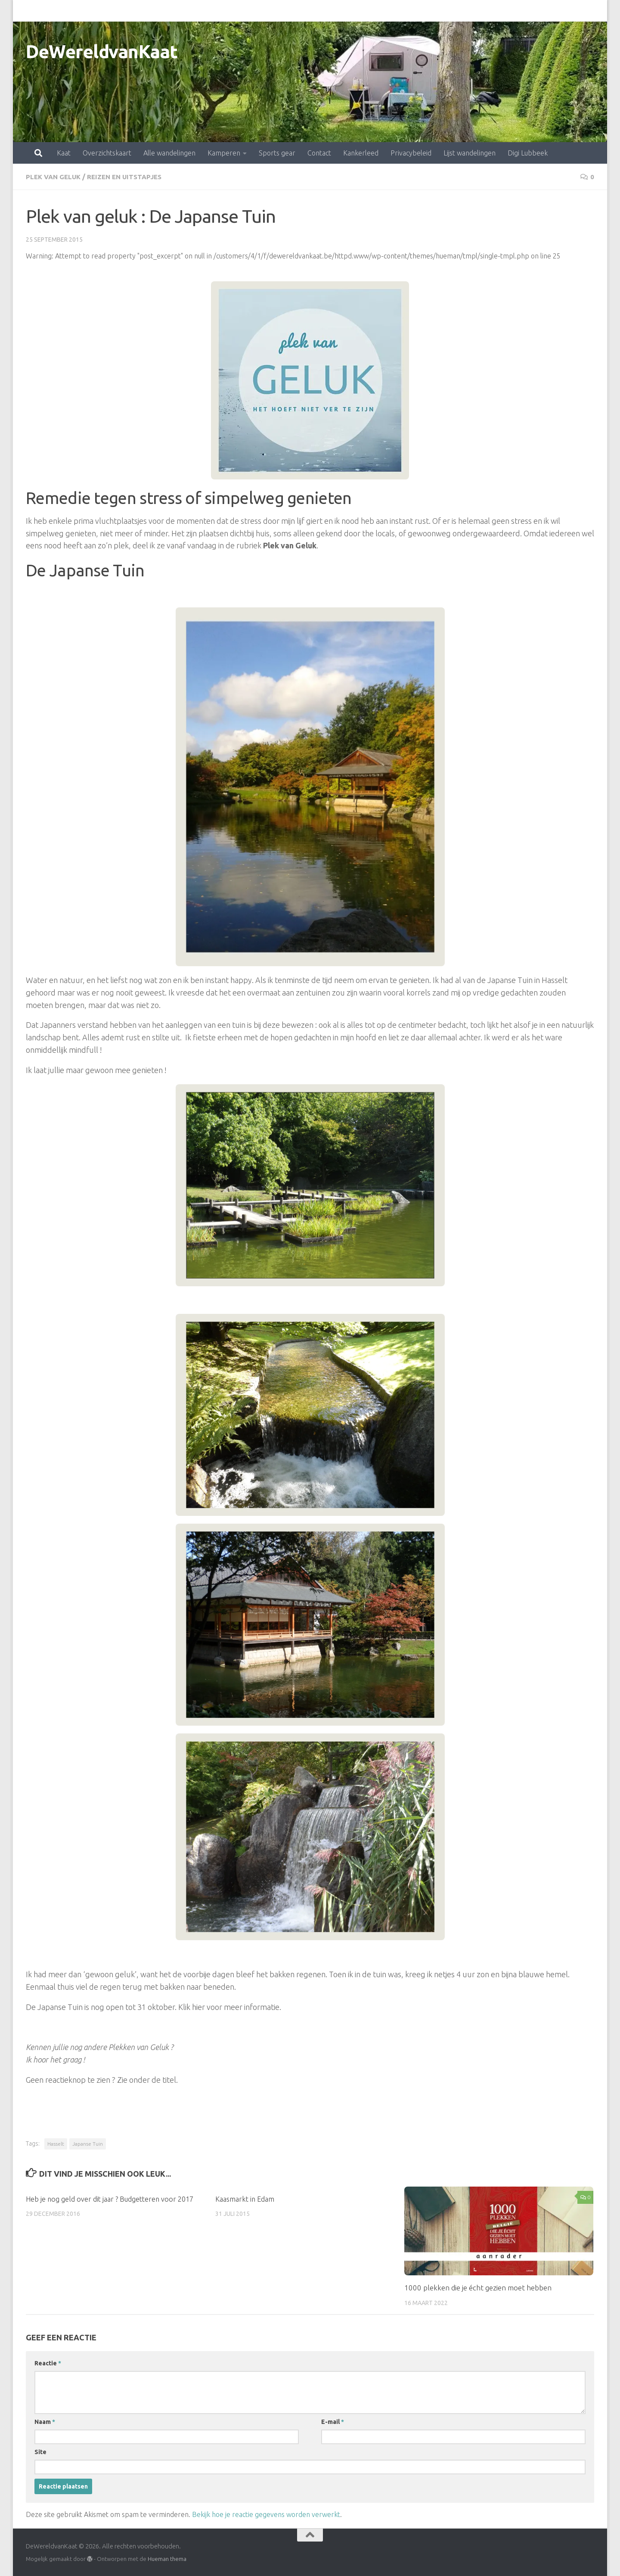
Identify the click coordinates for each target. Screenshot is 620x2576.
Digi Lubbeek (490, 11)
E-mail (332, 2421)
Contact (281, 11)
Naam (44, 2421)
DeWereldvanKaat (102, 51)
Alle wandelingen (131, 11)
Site (40, 2451)
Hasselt (55, 2143)
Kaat (26, 11)
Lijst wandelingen (432, 11)
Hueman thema (167, 2558)
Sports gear (239, 11)
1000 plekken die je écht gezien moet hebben (478, 2287)
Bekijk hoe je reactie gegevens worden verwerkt (266, 2514)
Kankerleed (323, 11)
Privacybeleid (373, 11)
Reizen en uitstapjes (130, 176)
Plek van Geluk (55, 176)
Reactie (47, 2362)
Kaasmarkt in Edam (245, 2198)
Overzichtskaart (69, 11)
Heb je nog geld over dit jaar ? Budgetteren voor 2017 (112, 2198)
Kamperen (186, 11)
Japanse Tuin (87, 2143)
